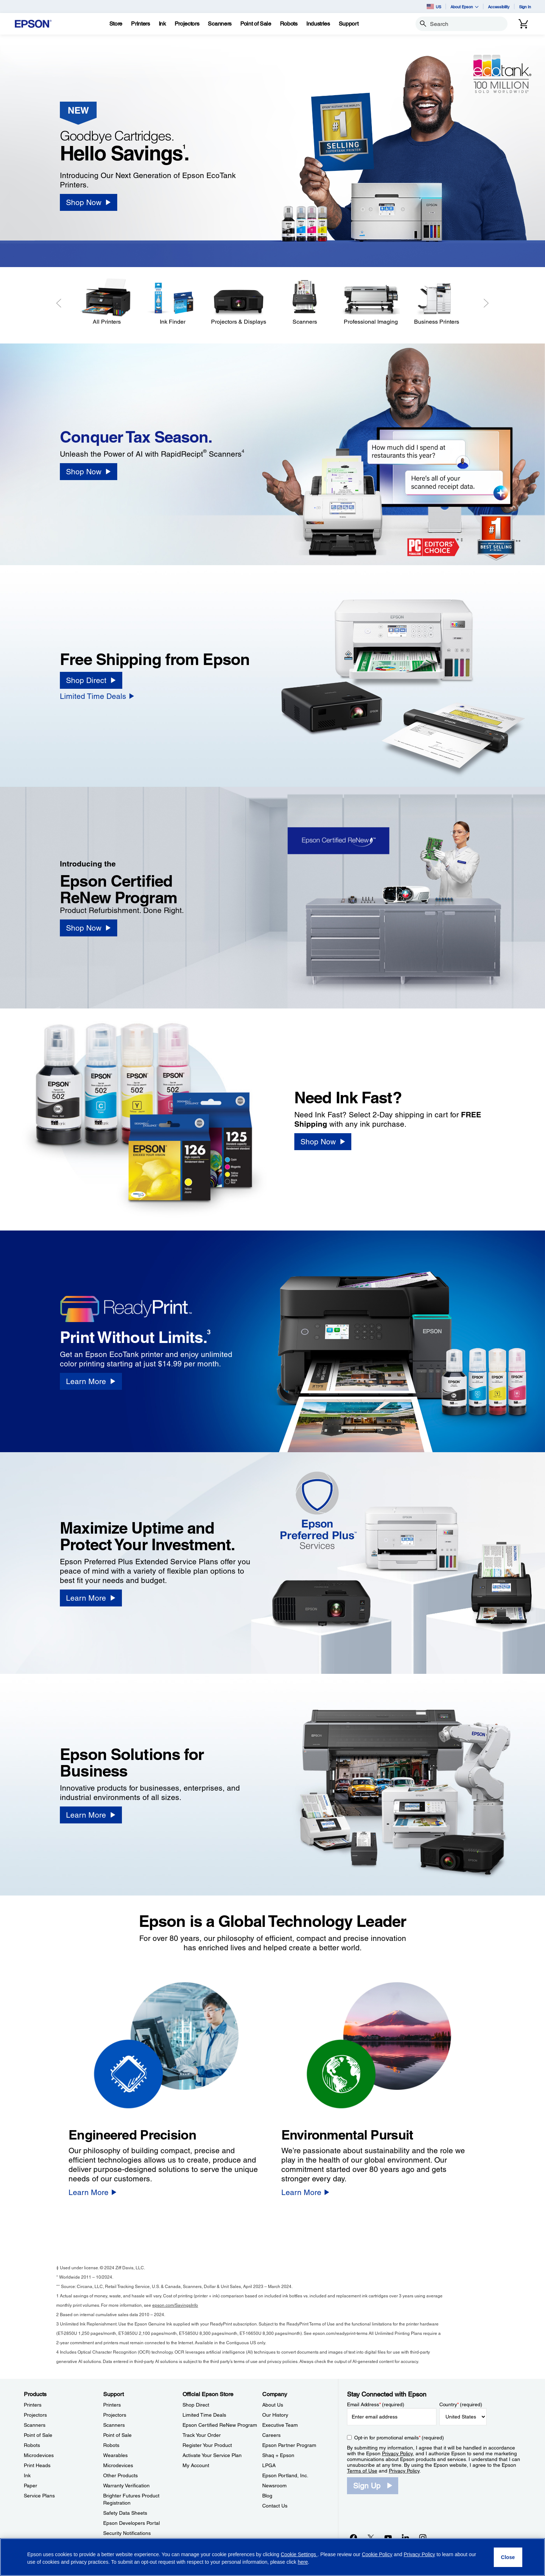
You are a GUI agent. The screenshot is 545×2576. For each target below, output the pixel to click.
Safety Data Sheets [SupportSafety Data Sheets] (125, 2513)
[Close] (508, 2557)
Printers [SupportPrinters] (112, 2405)
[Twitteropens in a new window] (370, 2537)
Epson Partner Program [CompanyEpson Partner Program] (289, 2445)
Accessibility (499, 6)
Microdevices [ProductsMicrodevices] (39, 2455)
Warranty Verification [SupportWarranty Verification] (126, 2485)
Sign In (525, 6)
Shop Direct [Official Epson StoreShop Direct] (196, 2405)
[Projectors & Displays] (238, 302)
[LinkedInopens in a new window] (405, 2537)
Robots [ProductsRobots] (32, 2445)
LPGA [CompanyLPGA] (269, 2465)
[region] (272, 2557)
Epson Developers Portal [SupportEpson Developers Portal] (131, 2523)
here (303, 2562)
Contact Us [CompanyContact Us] (274, 2506)
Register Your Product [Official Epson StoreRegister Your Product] (207, 2445)
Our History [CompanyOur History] (275, 2415)
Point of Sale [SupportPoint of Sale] (117, 2435)
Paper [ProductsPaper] (30, 2485)
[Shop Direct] (91, 680)
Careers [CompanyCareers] (271, 2435)
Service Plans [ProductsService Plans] (39, 2496)
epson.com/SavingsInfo (175, 2305)
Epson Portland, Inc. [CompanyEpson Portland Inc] (285, 2475)
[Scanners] (304, 302)
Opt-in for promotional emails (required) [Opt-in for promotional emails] (399, 2437)
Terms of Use (362, 2471)
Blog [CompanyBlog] (267, 2496)
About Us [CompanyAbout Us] (272, 2405)
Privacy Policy (397, 2453)
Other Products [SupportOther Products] (120, 2475)
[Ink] (162, 24)
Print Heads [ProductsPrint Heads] (37, 2465)
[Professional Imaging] (370, 302)
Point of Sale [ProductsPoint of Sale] (38, 2435)
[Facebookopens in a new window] (353, 2537)
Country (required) (460, 2404)
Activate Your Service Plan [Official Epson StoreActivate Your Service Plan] (212, 2455)
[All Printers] (106, 302)
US (434, 6)
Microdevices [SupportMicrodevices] (118, 2465)
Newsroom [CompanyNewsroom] (274, 2485)
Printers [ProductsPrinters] (32, 2405)
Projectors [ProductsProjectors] (35, 2415)
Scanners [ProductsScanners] (34, 2425)
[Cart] (523, 24)
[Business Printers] (436, 302)
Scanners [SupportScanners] (114, 2425)
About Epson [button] (464, 6)
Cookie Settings (299, 2554)
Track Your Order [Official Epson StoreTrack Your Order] (202, 2435)
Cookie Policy (377, 2554)
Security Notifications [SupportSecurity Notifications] (127, 2533)
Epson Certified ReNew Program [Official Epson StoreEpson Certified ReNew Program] (220, 2425)
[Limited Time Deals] (97, 696)
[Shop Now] (88, 202)
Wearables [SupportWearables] (115, 2455)
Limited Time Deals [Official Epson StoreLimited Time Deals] (204, 2415)
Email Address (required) (375, 2404)
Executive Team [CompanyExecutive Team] (280, 2425)
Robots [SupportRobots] (111, 2445)
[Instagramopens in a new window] (422, 2537)
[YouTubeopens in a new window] (388, 2537)
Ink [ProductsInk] (27, 2475)
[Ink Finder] (172, 302)
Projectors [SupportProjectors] (114, 2415)
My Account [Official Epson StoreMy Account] (196, 2465)
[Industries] (318, 24)
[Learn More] (91, 1381)
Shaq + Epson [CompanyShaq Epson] (278, 2455)
